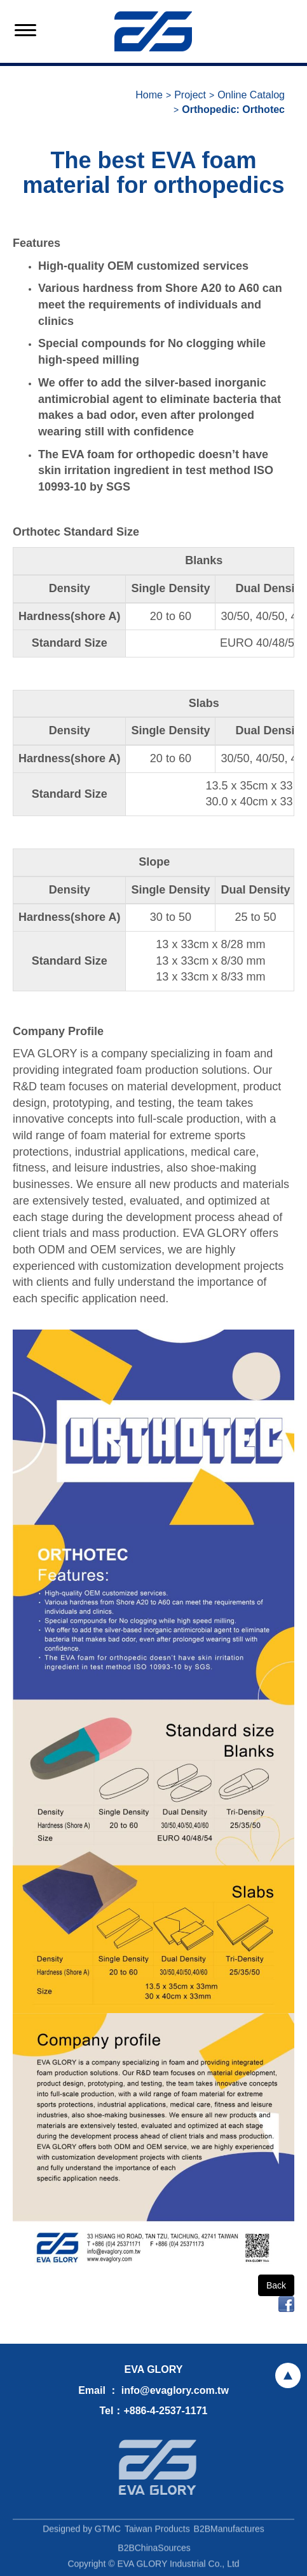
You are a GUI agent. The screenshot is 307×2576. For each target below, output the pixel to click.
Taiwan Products (157, 2533)
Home (149, 94)
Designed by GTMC (82, 2533)
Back (276, 2285)
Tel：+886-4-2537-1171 (153, 2410)
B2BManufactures (229, 2533)
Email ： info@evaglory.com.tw (153, 2390)
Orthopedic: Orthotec (233, 109)
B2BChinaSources (154, 2552)
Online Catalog (251, 94)
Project (190, 94)
